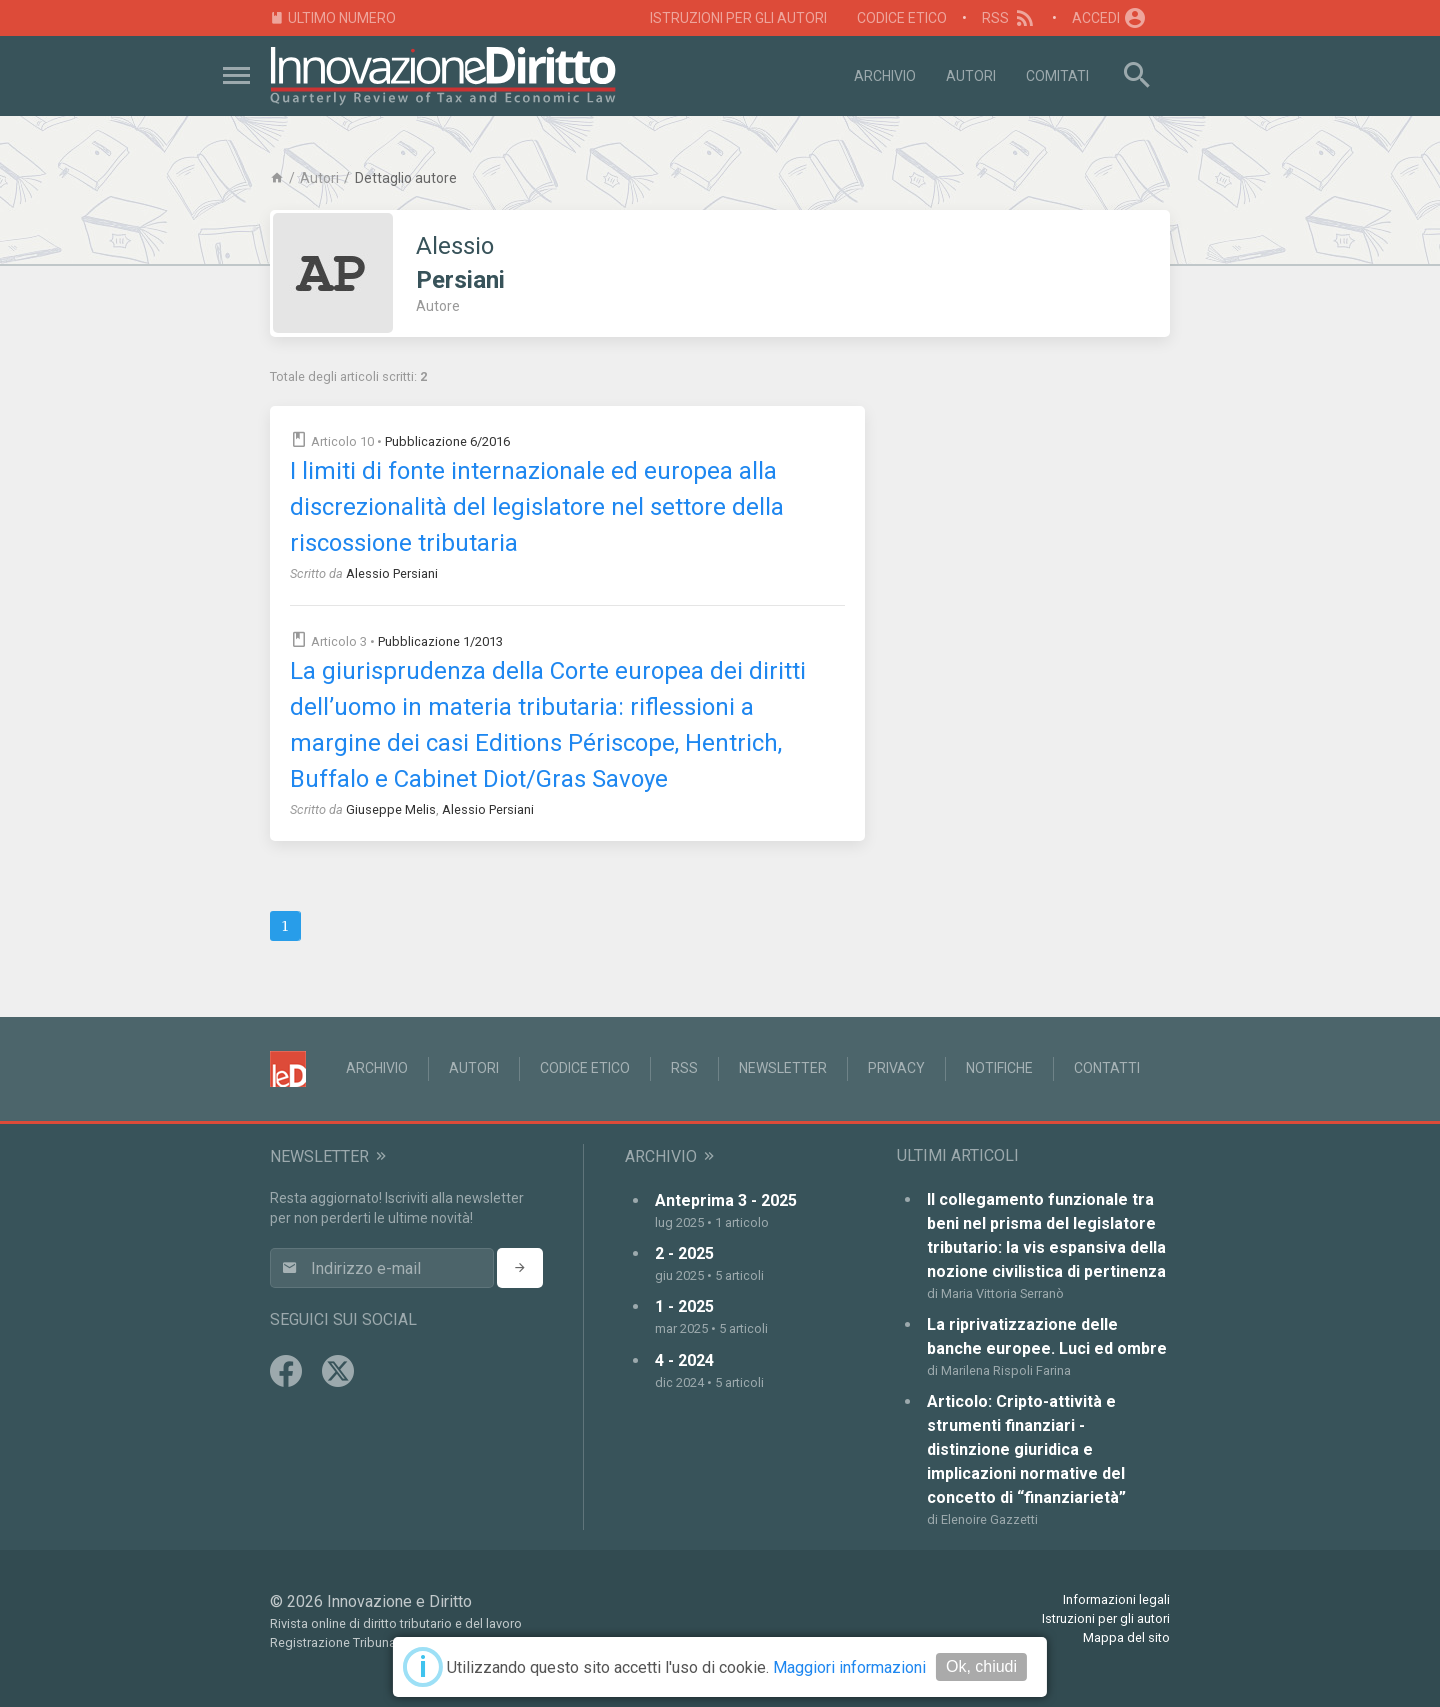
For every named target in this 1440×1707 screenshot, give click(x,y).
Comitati (1057, 76)
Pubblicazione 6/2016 (447, 441)
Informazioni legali (1116, 1599)
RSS (1009, 18)
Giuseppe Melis (391, 809)
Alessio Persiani (392, 573)
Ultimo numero (333, 18)
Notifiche (999, 1068)
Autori (971, 76)
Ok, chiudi (981, 1666)
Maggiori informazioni (849, 1667)
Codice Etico (902, 18)
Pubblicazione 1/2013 (440, 641)
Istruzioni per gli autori (738, 18)
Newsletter (783, 1068)
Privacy (896, 1068)
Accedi (1110, 18)
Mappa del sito (1126, 1637)
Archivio (885, 76)
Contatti (1107, 1068)
